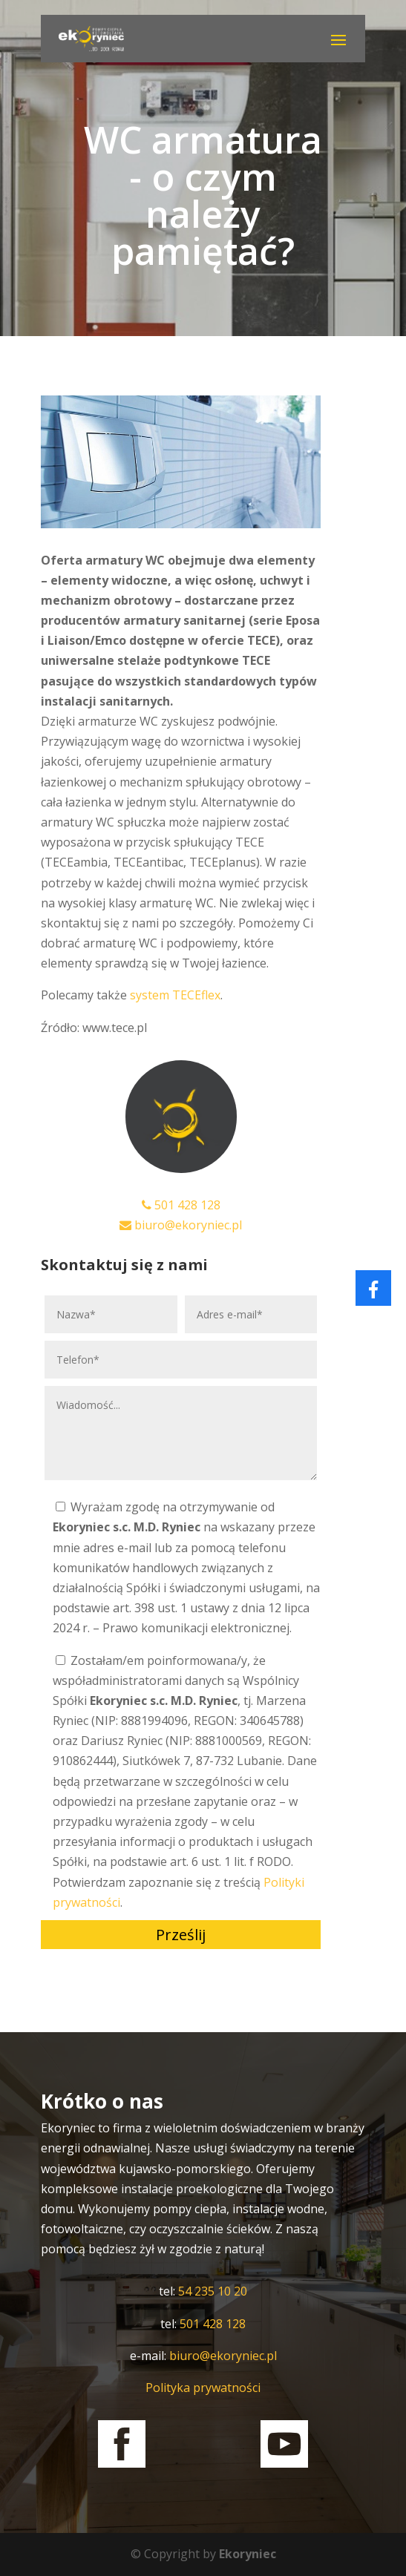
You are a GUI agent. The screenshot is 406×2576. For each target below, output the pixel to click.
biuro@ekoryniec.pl (180, 1225)
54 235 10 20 (212, 2291)
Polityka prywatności (203, 2387)
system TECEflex (175, 995)
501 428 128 (181, 1205)
